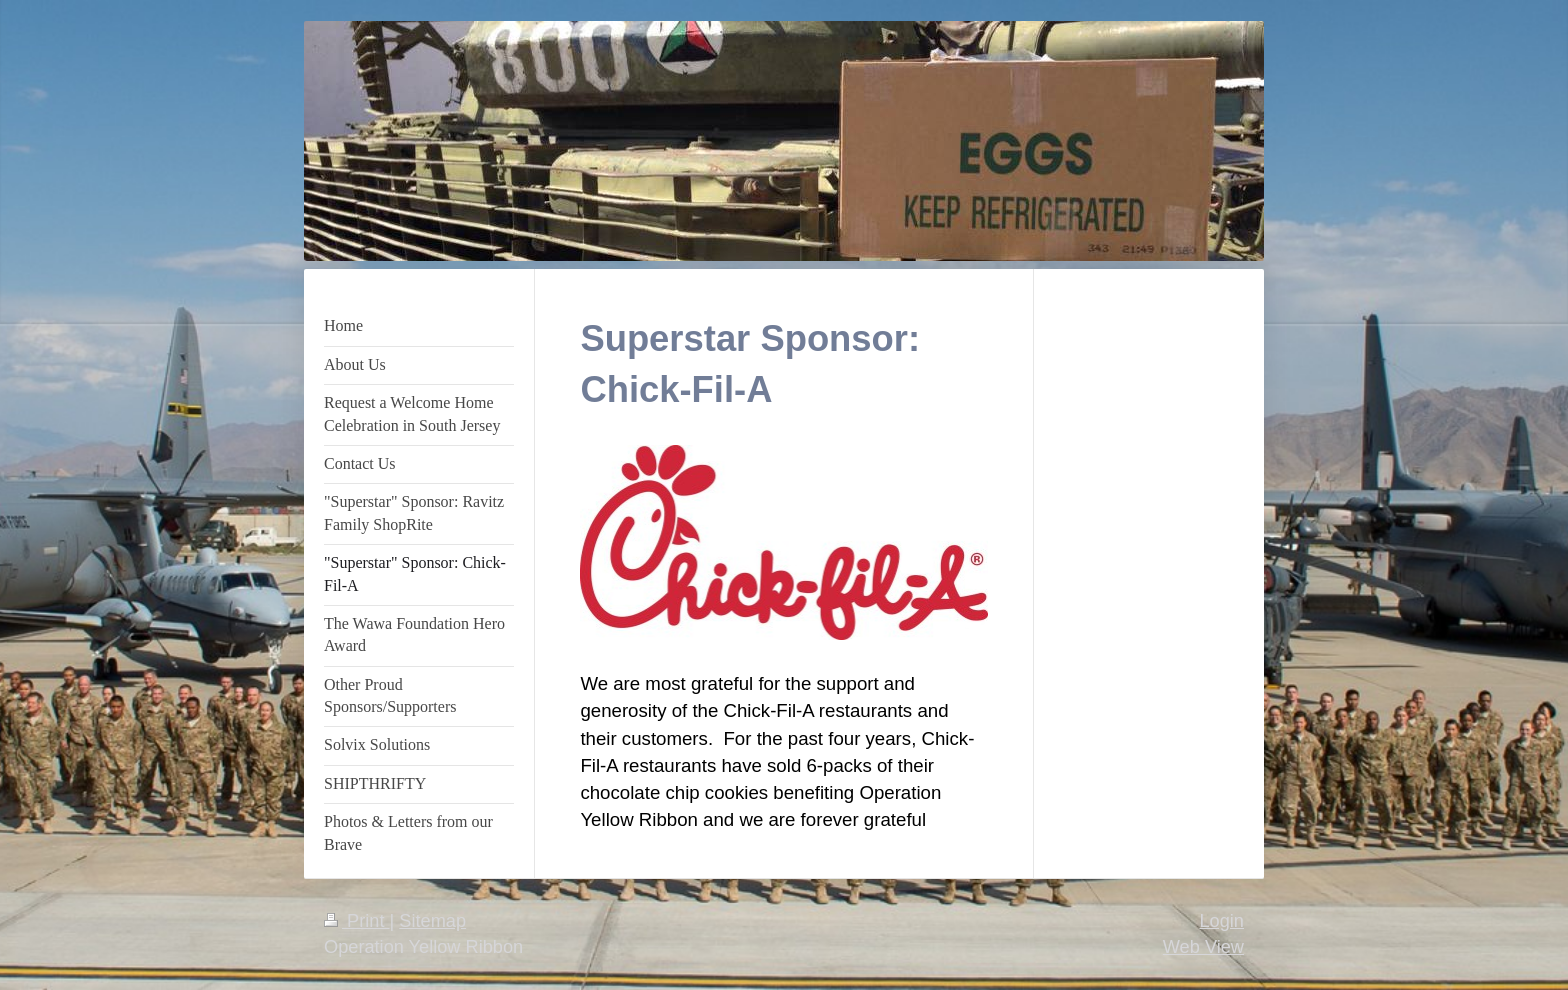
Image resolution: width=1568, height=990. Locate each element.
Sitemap (432, 921)
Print (357, 921)
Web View (1203, 947)
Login (1221, 921)
